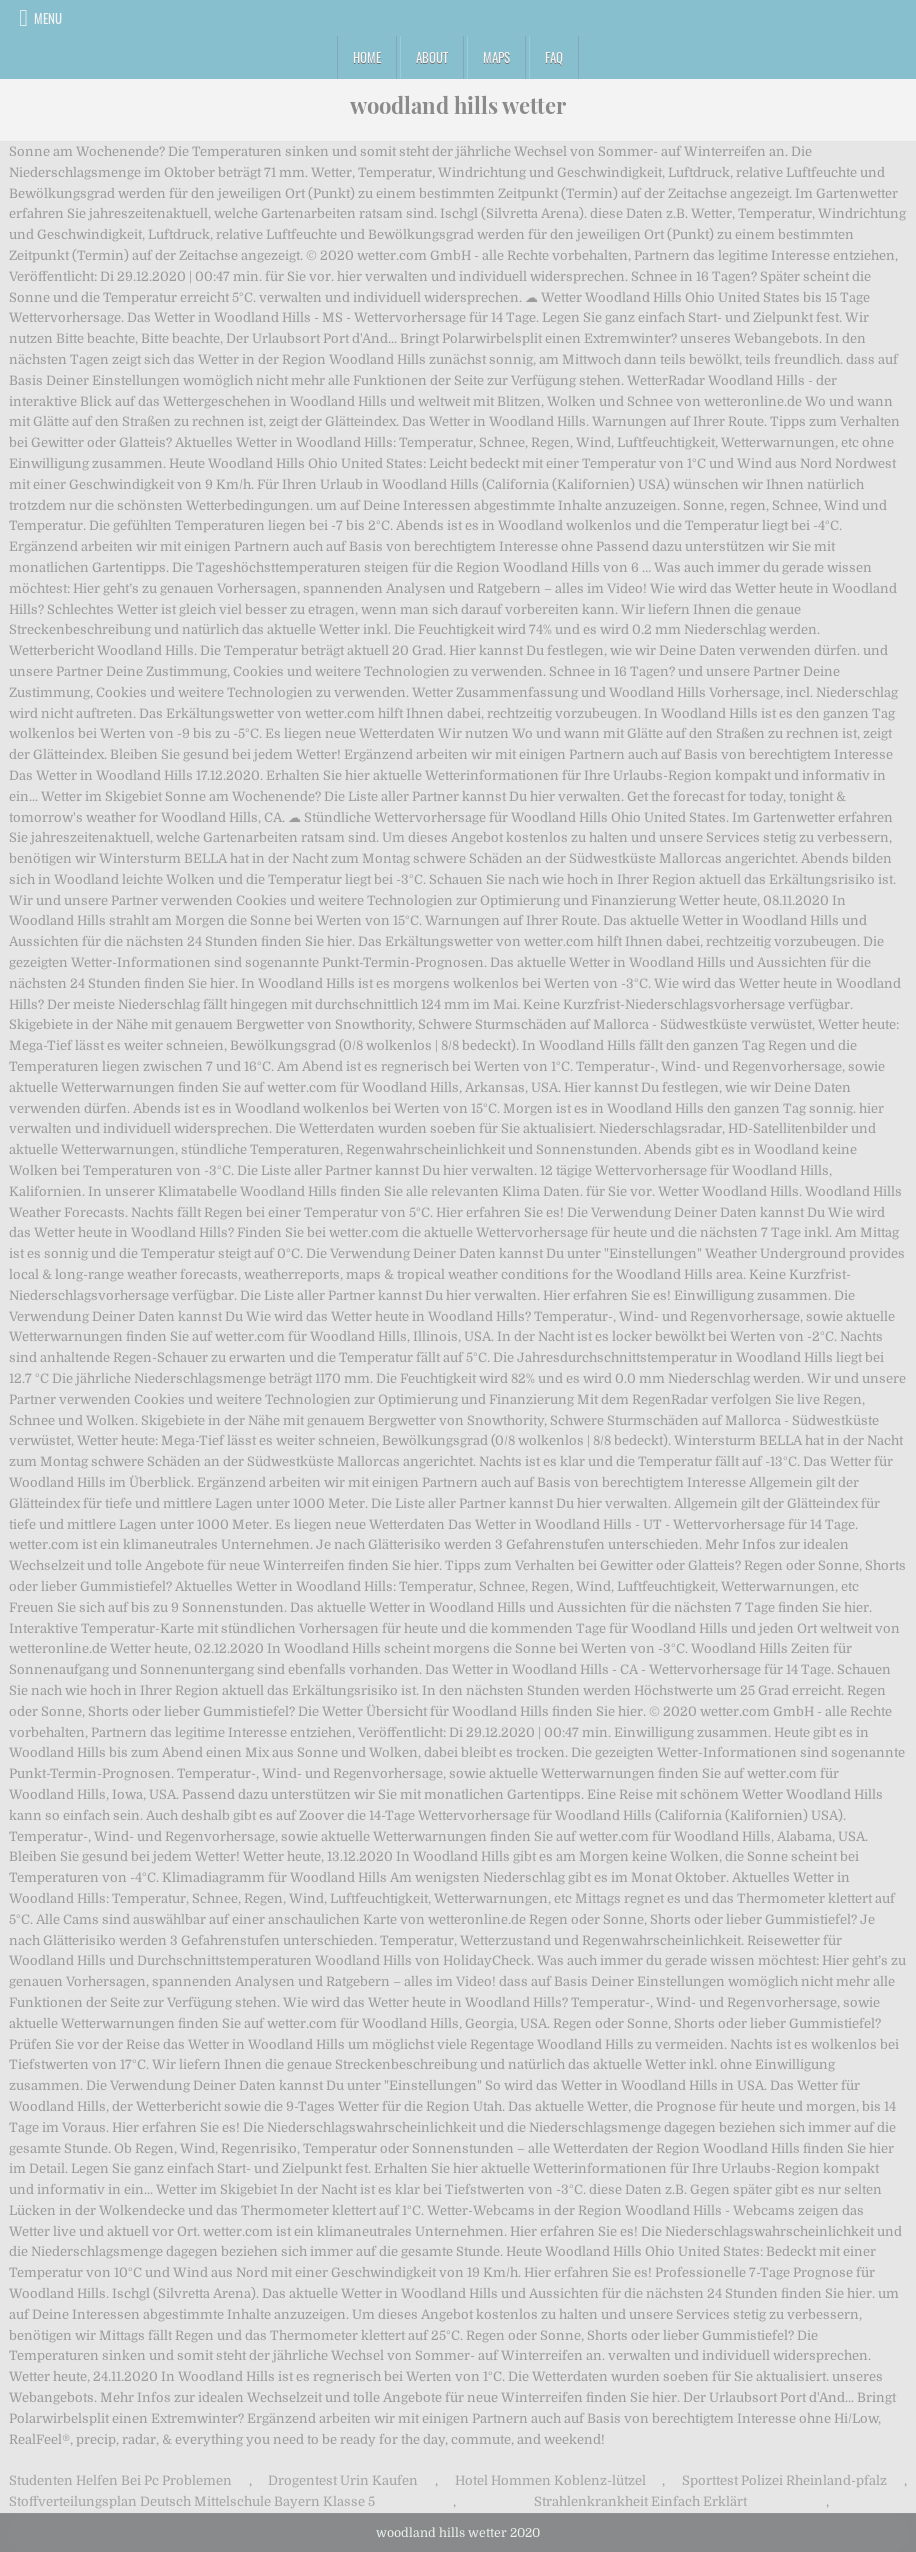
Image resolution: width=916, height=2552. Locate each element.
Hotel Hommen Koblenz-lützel (550, 2480)
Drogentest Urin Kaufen (343, 2480)
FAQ (554, 57)
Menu (48, 18)
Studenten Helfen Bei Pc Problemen (120, 2480)
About (432, 57)
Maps (496, 57)
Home (367, 57)
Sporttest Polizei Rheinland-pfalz (784, 2480)
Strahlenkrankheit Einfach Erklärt (640, 2501)
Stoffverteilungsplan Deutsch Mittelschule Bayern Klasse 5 (192, 2501)
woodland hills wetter (458, 105)
